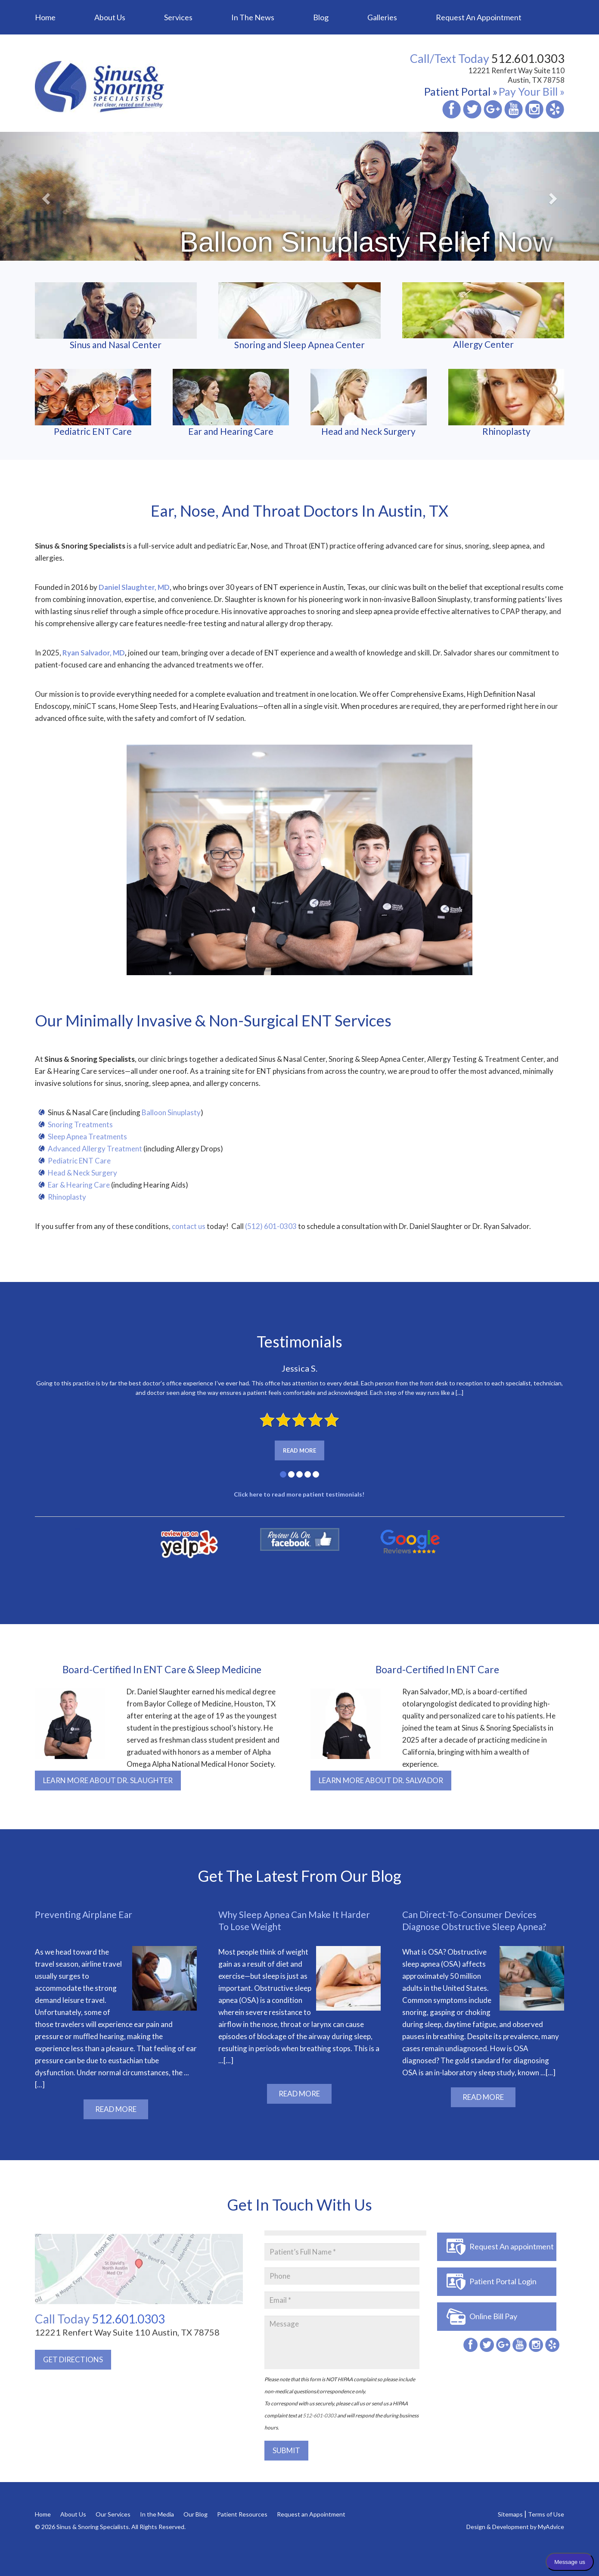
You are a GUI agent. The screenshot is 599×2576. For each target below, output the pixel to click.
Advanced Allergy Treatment (95, 1148)
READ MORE (116, 2109)
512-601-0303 (319, 2415)
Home (45, 17)
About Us (109, 17)
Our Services (113, 2514)
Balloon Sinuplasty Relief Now (366, 242)
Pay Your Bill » (532, 91)
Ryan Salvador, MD (93, 652)
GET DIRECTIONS (73, 2359)
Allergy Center (483, 315)
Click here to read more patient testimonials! (300, 1494)
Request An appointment (511, 2246)
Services (178, 17)
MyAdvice (551, 2526)
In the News (252, 17)
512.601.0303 (100, 2318)
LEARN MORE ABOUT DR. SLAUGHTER (108, 1780)
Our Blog (195, 2514)
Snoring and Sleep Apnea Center (299, 316)
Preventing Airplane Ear (83, 1914)
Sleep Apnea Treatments (87, 1136)
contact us (188, 1226)
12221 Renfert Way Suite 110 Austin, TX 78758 (517, 75)
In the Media (157, 2514)
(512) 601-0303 (271, 1226)
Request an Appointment (478, 17)
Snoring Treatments (80, 1124)
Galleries (382, 17)
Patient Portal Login (503, 2281)
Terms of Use (546, 2514)
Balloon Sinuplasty (171, 1112)
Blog (321, 17)
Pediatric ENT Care (93, 403)
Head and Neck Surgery (368, 403)
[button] (45, 196)
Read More (299, 1450)
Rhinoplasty (506, 403)
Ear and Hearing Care (231, 403)
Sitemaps (510, 2514)
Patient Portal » (460, 91)
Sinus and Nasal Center (116, 316)
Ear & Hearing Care (79, 1184)
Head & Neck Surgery (83, 1172)
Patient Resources (242, 2514)
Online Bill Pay (493, 2316)
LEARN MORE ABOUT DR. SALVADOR (381, 1780)
